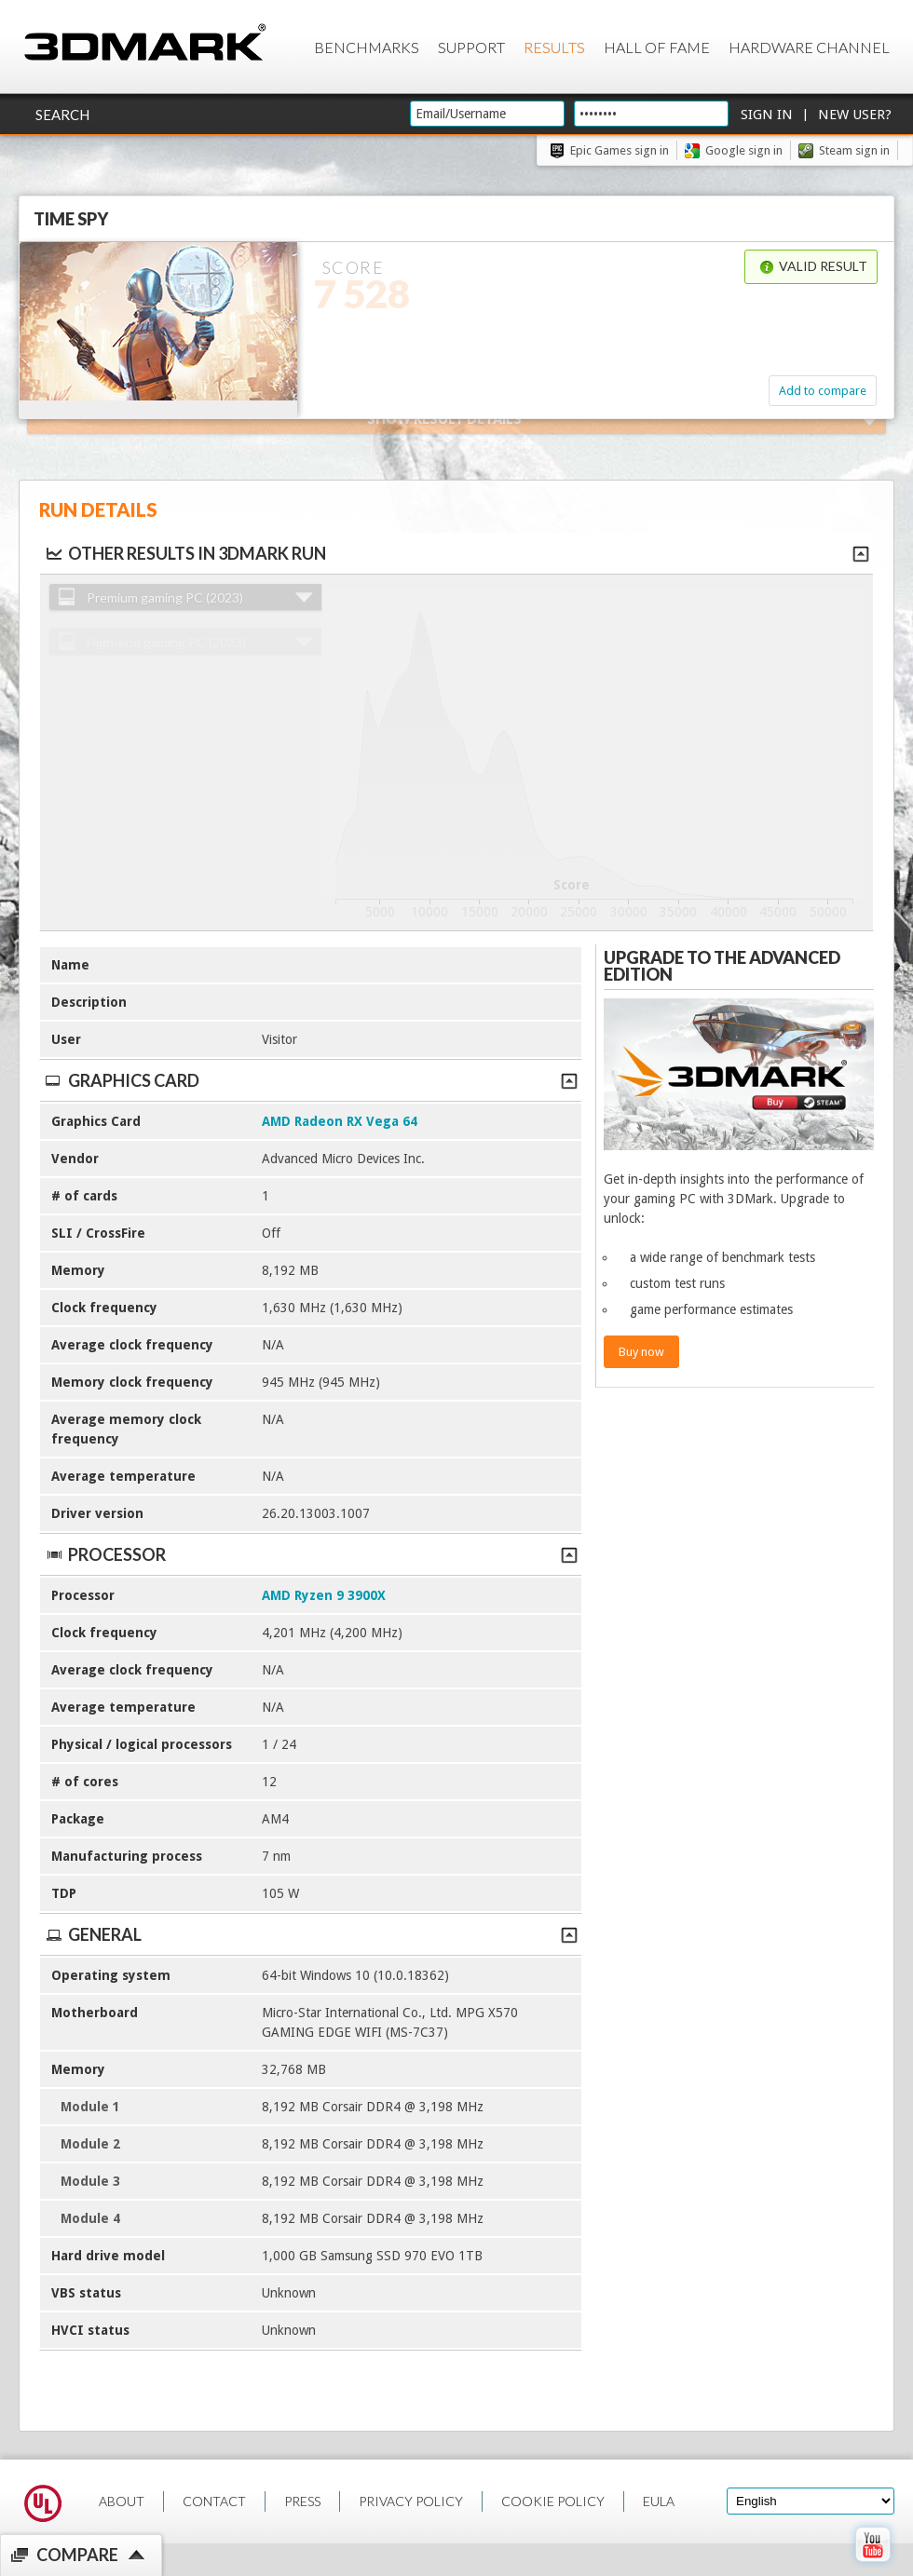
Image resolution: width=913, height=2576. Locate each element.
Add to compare (822, 391)
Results (554, 47)
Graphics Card (311, 1080)
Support (471, 47)
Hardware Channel (809, 47)
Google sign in (744, 150)
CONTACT (214, 2501)
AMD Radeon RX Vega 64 (339, 1121)
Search (62, 114)
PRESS (302, 2501)
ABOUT (121, 2501)
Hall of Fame (657, 47)
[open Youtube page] (872, 2565)
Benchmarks (366, 47)
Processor (311, 1554)
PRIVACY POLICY (411, 2501)
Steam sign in (854, 150)
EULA (659, 2501)
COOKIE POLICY (553, 2501)
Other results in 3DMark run (185, 553)
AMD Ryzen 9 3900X (324, 1595)
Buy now (641, 1352)
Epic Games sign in (619, 150)
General (311, 1934)
